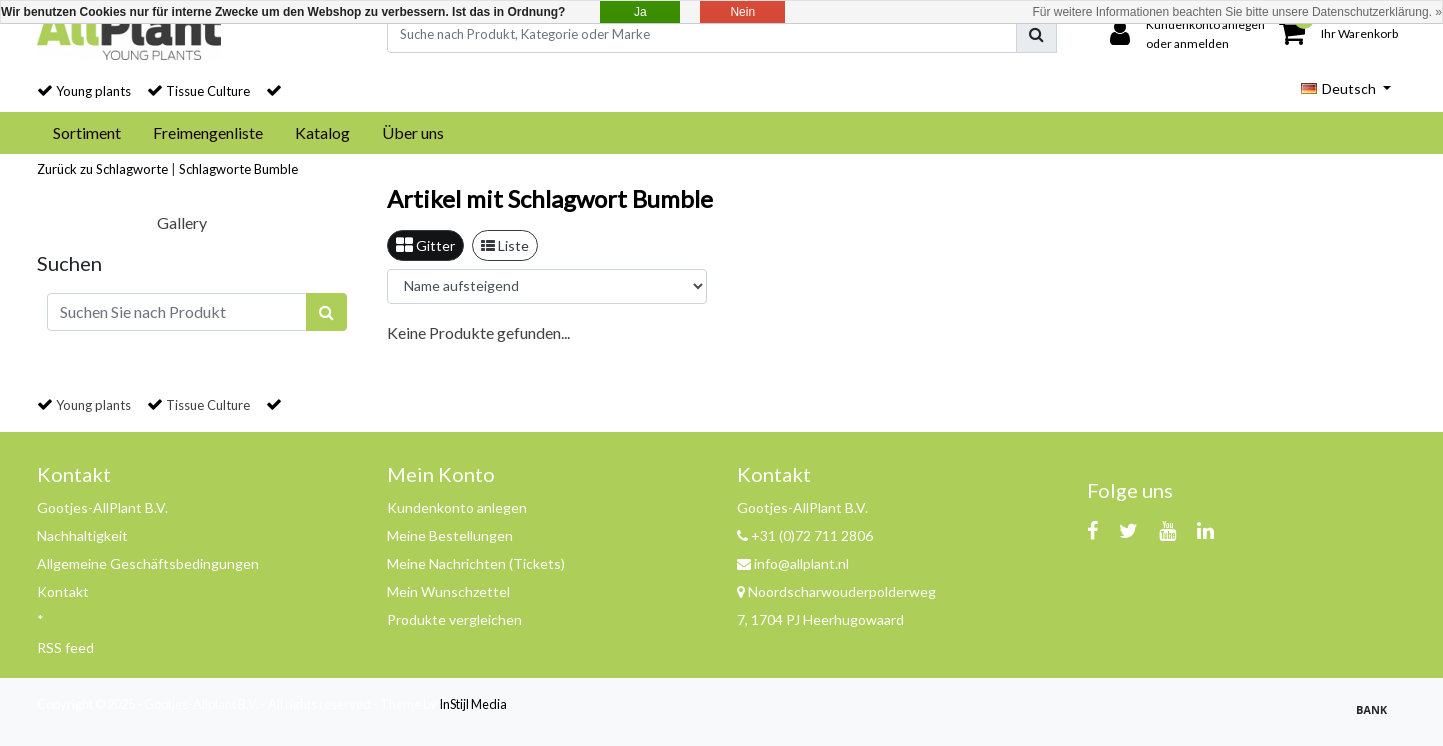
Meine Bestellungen (450, 535)
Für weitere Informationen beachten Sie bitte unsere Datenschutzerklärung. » (1237, 12)
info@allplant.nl (793, 563)
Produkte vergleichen (454, 619)
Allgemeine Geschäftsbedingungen (148, 563)
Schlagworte (215, 169)
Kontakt (63, 591)
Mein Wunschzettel (448, 591)
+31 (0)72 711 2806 (805, 535)
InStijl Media (473, 704)
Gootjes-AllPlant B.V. (102, 507)
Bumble (276, 169)
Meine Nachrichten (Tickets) (476, 563)
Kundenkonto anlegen (457, 507)
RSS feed (65, 647)
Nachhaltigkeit (82, 535)
